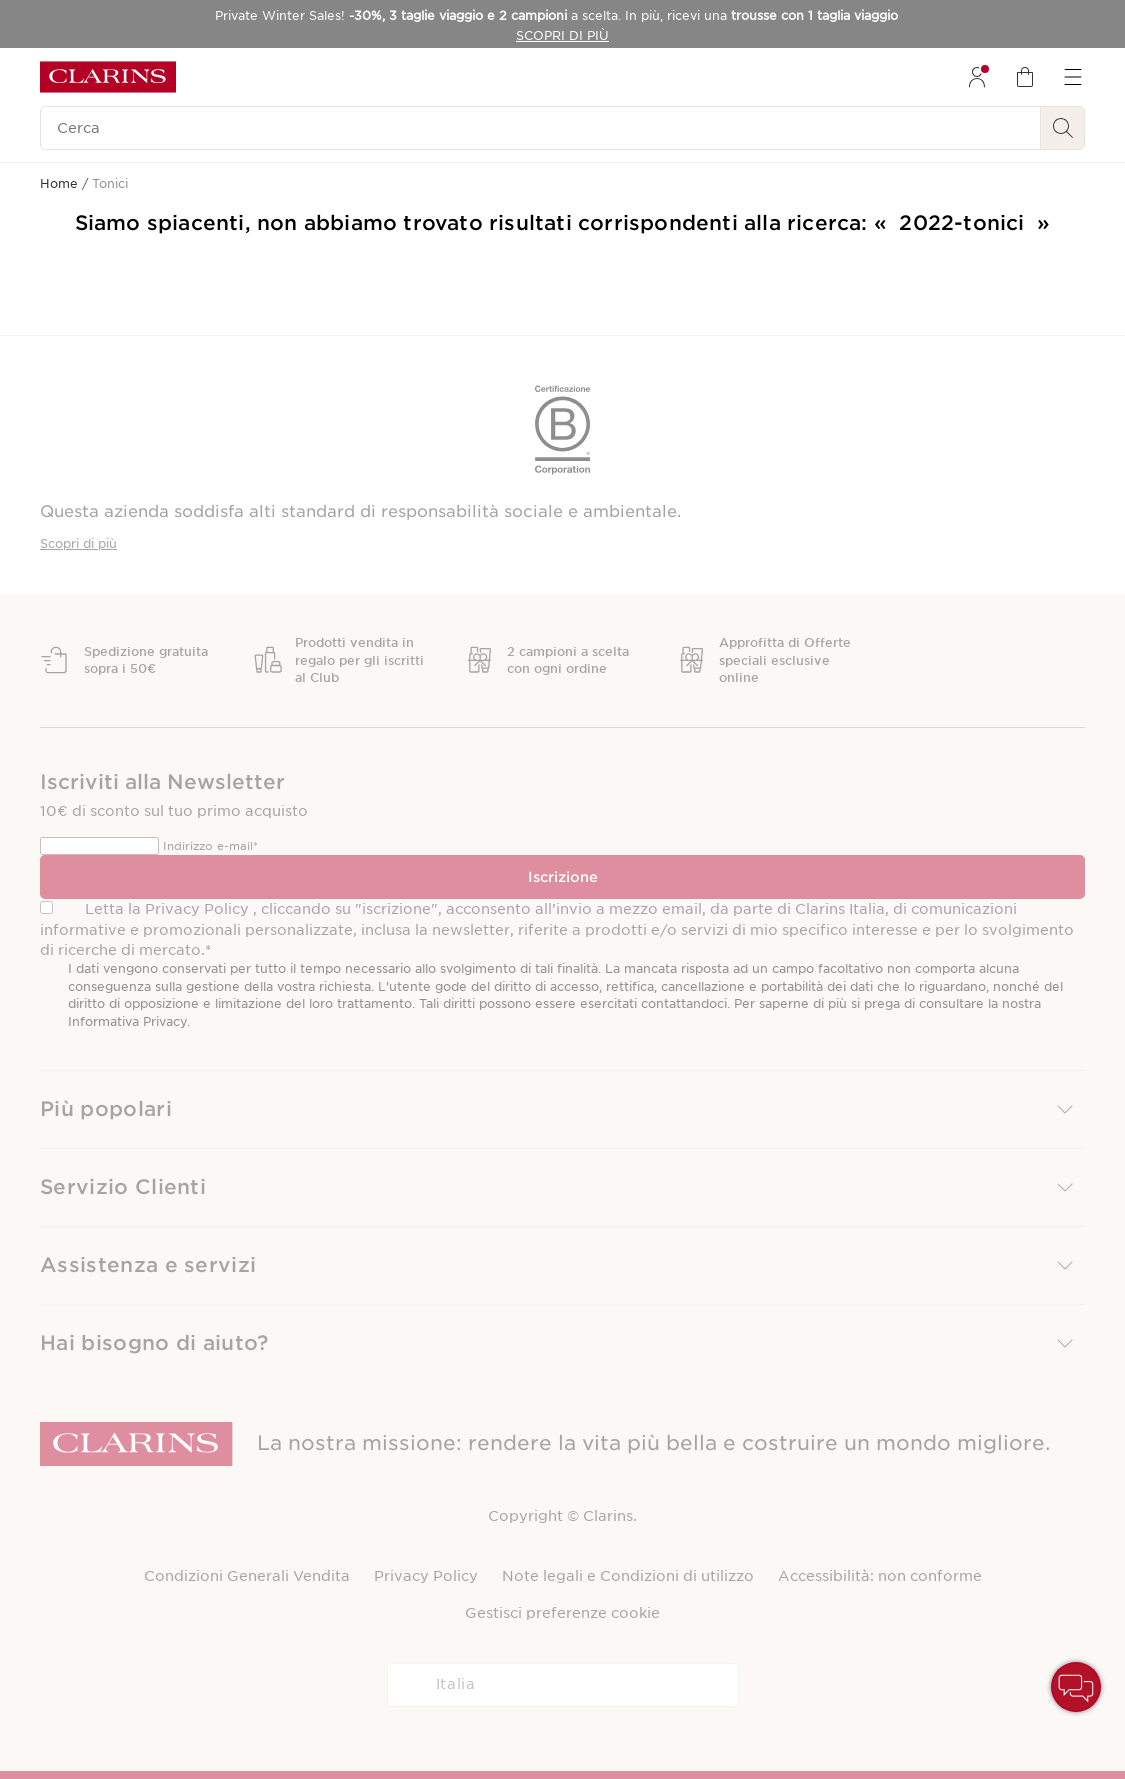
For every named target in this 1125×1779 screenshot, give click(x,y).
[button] (562, 1109)
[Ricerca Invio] (1063, 128)
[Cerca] (540, 128)
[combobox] (563, 1685)
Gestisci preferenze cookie (562, 1613)
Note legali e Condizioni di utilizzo (628, 1576)
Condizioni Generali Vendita (247, 1576)
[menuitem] (977, 77)
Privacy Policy (426, 1576)
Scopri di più (78, 543)
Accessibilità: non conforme (880, 1576)
